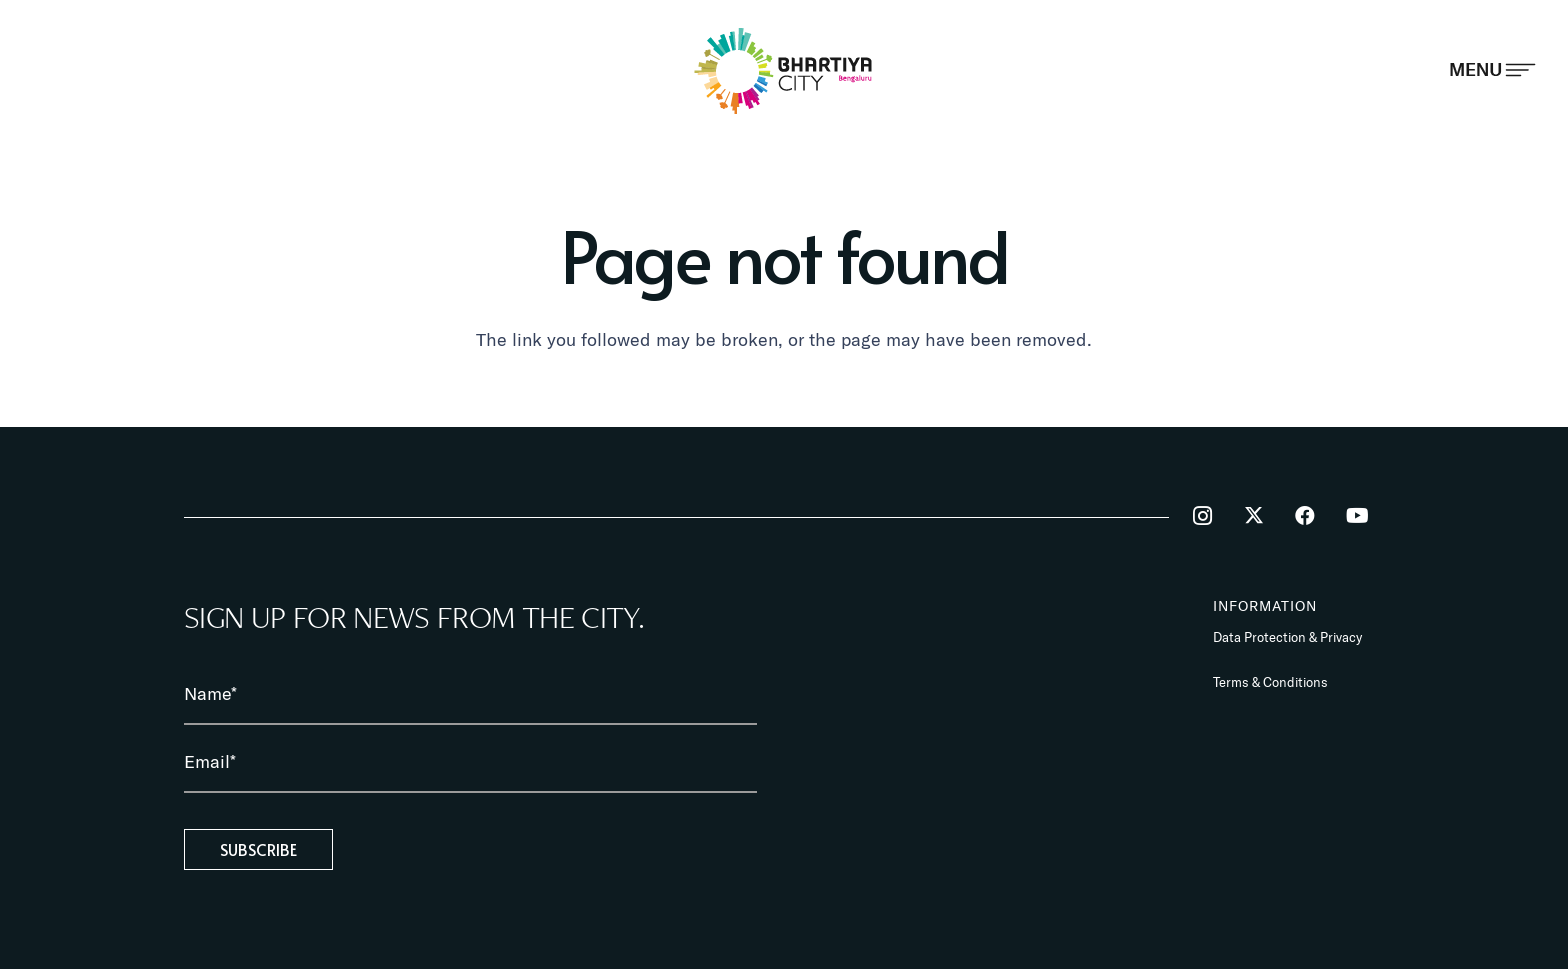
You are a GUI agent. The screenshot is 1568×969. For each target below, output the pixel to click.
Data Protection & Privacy (1287, 637)
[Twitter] (1254, 516)
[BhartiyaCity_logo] (784, 70)
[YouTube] (1357, 516)
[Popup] (1492, 70)
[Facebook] (1305, 516)
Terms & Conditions (1270, 682)
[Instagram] (1202, 516)
